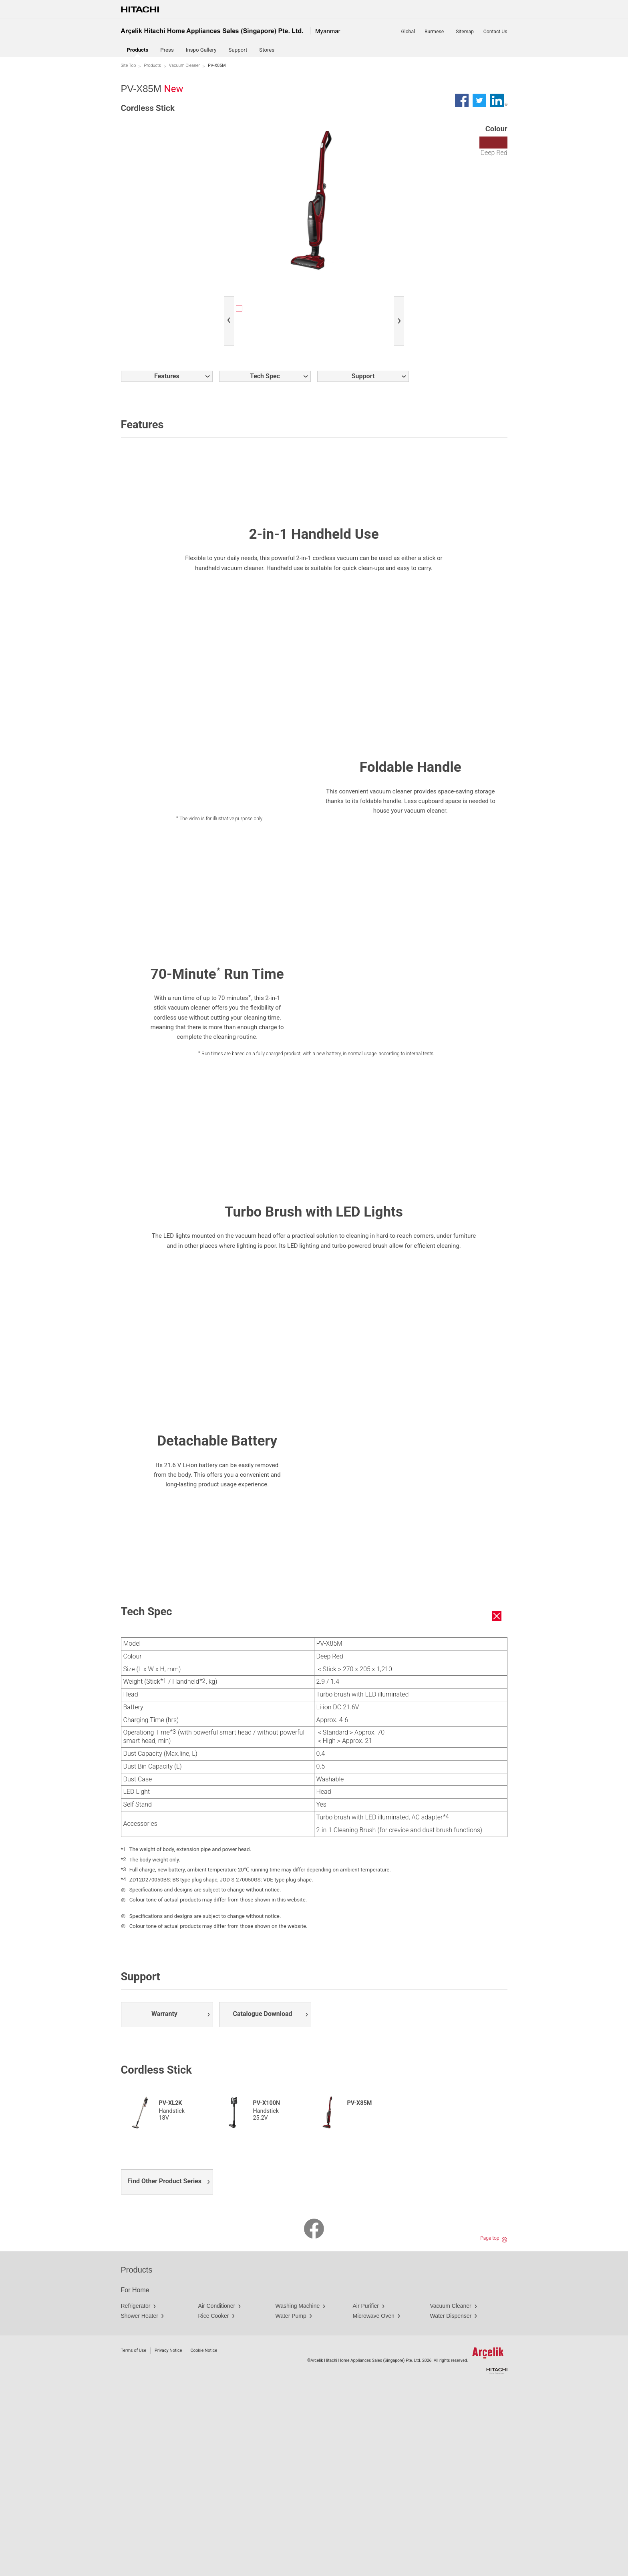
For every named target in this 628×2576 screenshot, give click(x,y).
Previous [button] (230, 311)
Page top (489, 2428)
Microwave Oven (374, 2505)
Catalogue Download (262, 2203)
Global (408, 31)
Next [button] (400, 311)
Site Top (128, 65)
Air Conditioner (216, 2496)
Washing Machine (298, 2496)
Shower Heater (139, 2505)
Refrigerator (136, 2496)
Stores (266, 50)
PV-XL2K (170, 2293)
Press (166, 50)
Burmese (434, 31)
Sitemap (465, 31)
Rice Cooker (213, 2505)
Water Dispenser (451, 2505)
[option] (259, 309)
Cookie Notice (203, 2540)
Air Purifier (366, 2496)
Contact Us (495, 31)
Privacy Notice (168, 2540)
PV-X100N (266, 2293)
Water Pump (291, 2505)
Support (238, 50)
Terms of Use (133, 2540)
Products (152, 65)
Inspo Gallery (201, 50)
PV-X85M (359, 2293)
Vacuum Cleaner (184, 65)
